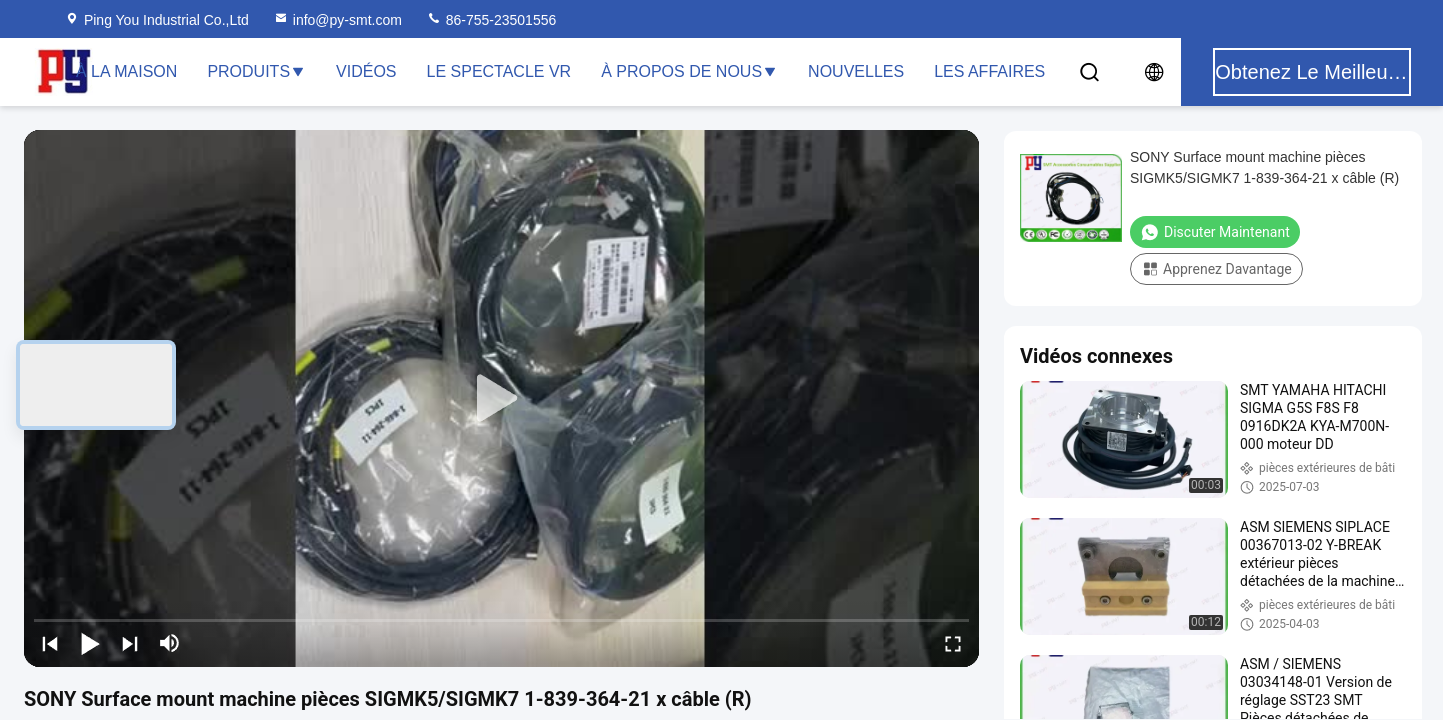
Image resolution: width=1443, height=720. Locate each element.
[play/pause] (90, 643)
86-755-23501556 (491, 20)
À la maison (126, 71)
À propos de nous (689, 71)
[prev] (50, 643)
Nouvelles (856, 71)
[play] (502, 399)
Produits (256, 71)
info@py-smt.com (337, 20)
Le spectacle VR (499, 71)
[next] (130, 643)
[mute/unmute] (170, 643)
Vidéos (366, 71)
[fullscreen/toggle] (953, 643)
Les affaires (989, 71)
